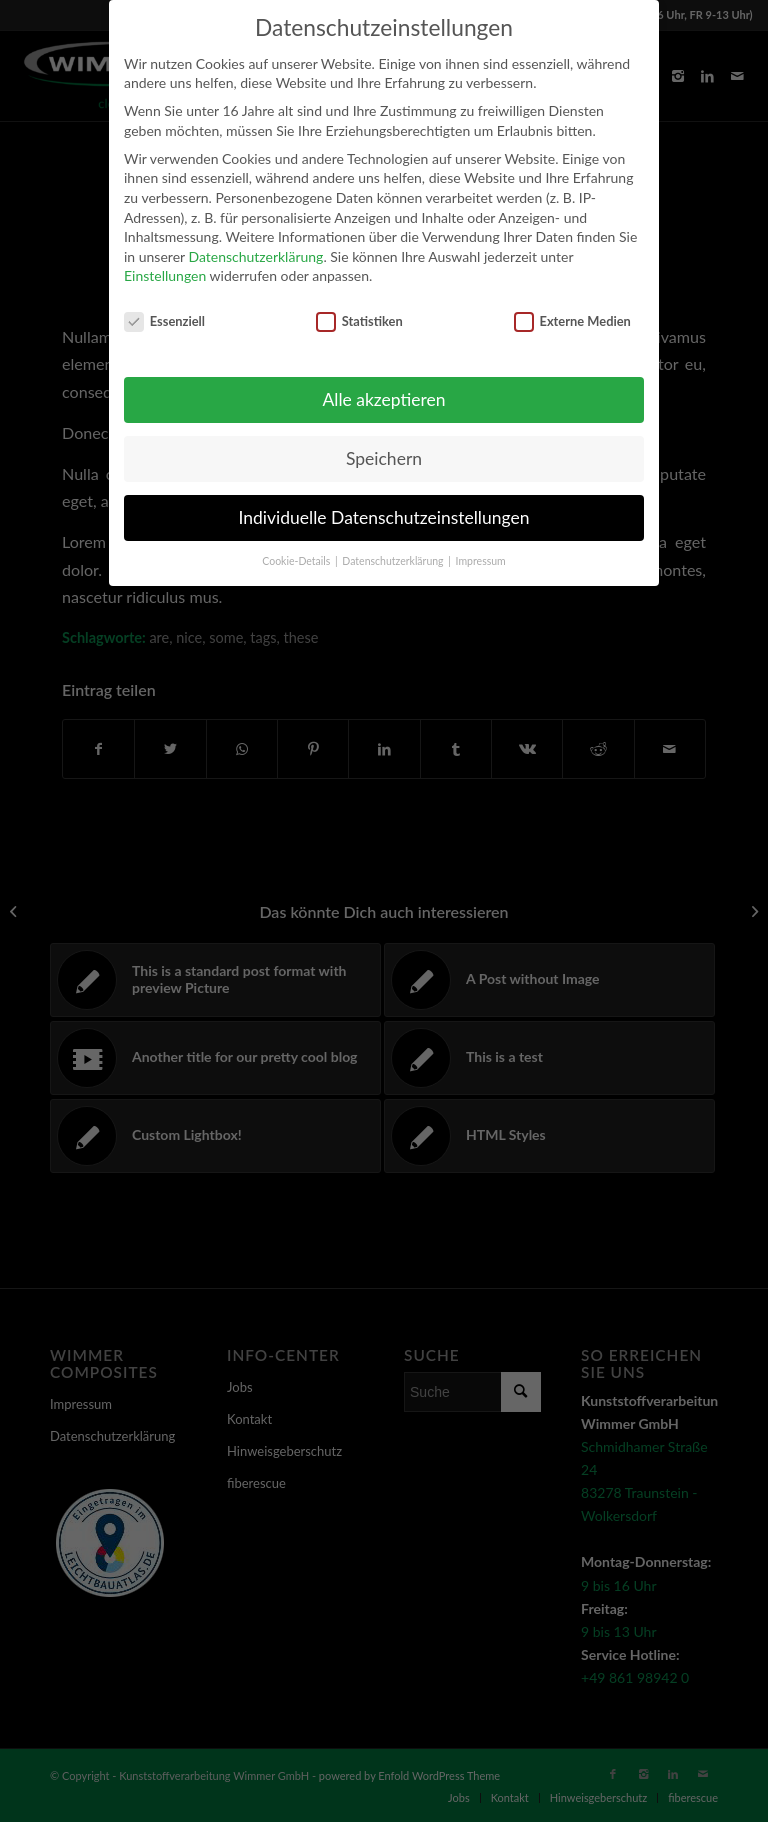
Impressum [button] (481, 561)
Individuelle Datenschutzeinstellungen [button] (384, 517)
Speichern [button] (384, 458)
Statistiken (359, 321)
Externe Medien (572, 321)
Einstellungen (165, 275)
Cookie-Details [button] (297, 561)
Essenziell (164, 321)
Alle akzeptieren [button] (383, 399)
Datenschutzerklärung (255, 256)
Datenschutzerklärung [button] (394, 561)
